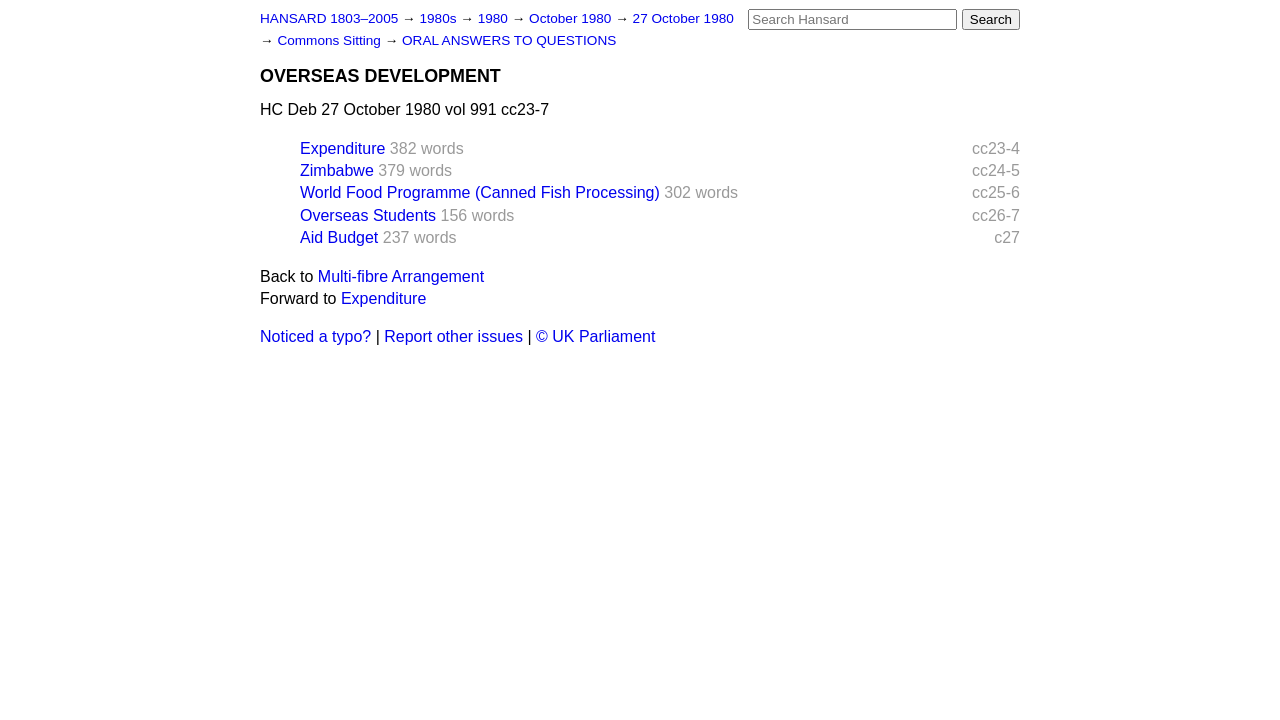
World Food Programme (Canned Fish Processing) (480, 192)
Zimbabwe (337, 170)
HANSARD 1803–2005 (329, 18)
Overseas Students (368, 215)
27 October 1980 (683, 18)
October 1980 (572, 18)
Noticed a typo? (315, 336)
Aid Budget (339, 237)
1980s (439, 18)
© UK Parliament (595, 336)
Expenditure (342, 148)
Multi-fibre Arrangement (401, 276)
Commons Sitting (330, 40)
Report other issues (453, 336)
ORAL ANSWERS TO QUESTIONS (509, 40)
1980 (495, 18)
